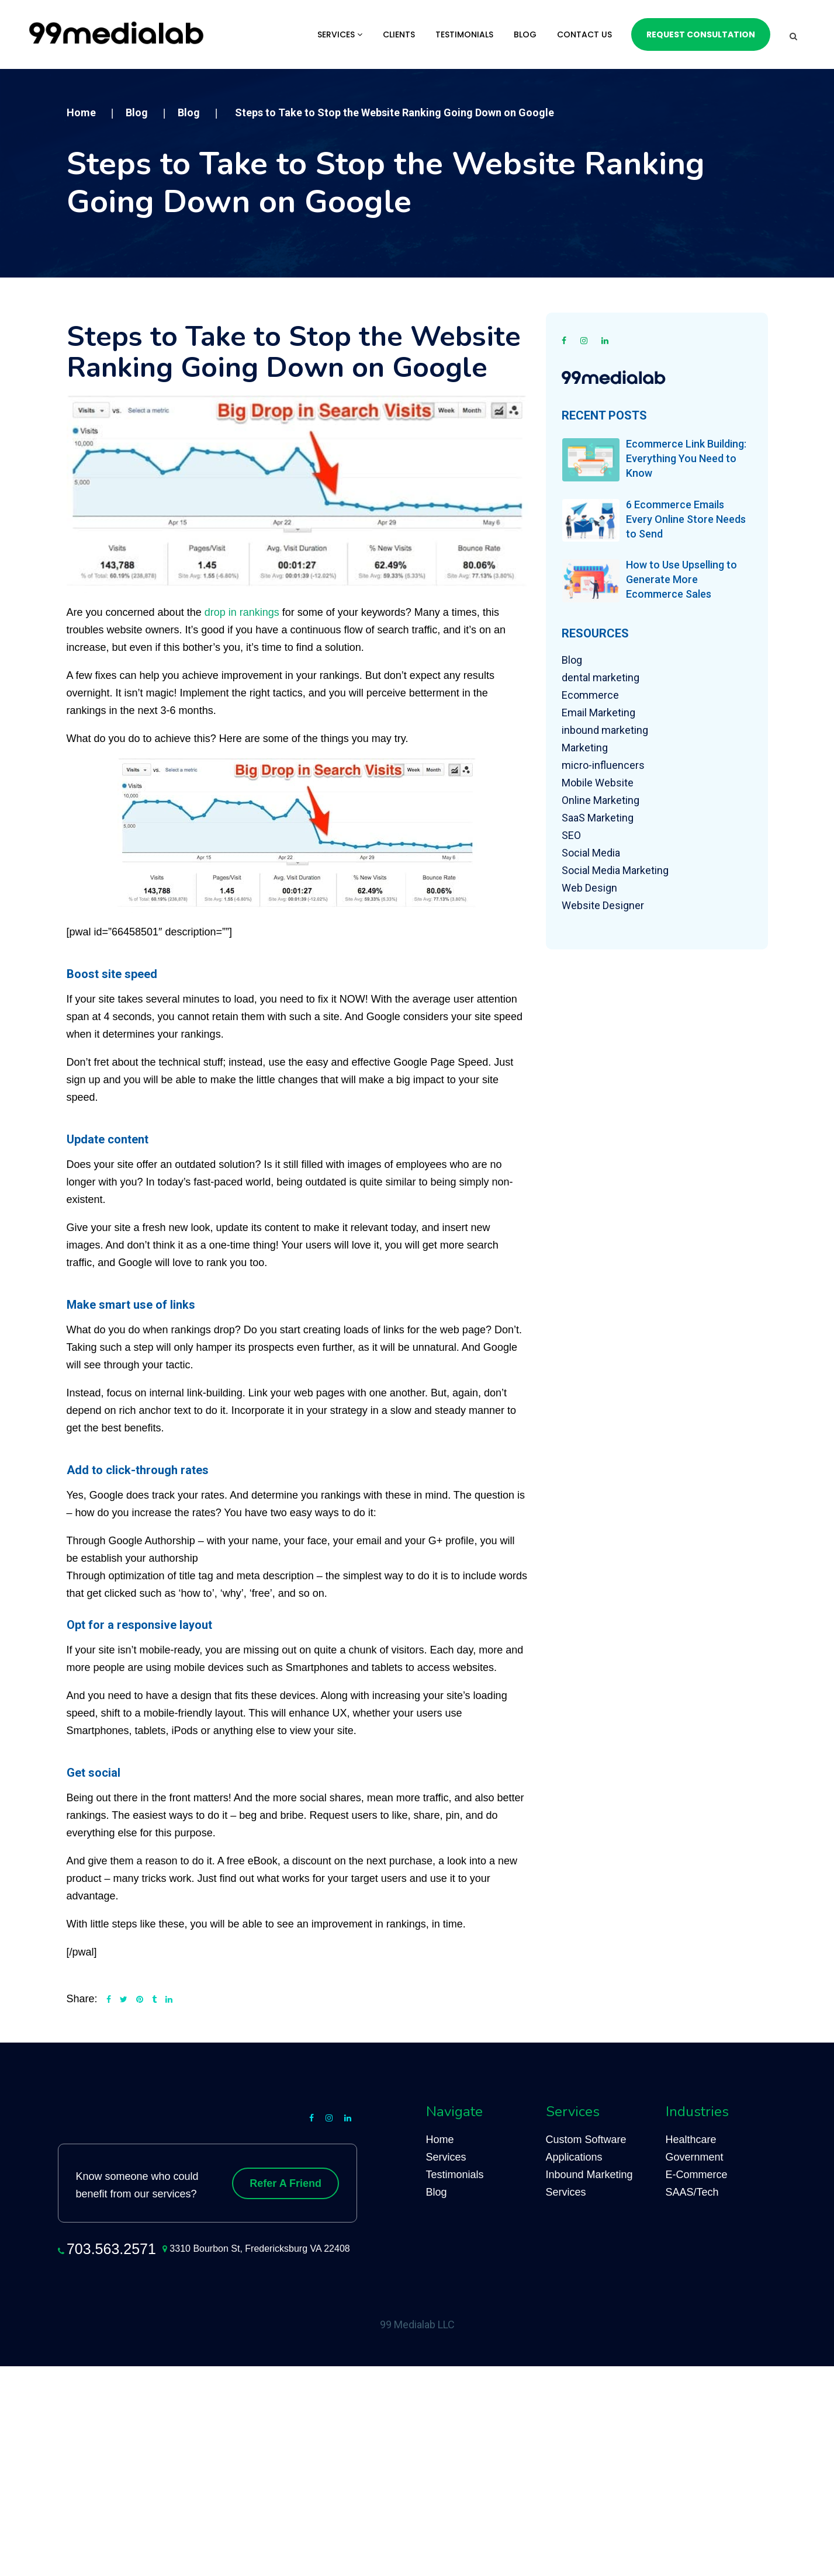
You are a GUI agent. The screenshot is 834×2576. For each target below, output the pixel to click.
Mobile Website (598, 782)
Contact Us (584, 34)
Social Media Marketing (615, 870)
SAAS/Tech (692, 2192)
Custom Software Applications (586, 2148)
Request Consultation (700, 34)
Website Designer (603, 905)
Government (695, 2157)
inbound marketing (605, 730)
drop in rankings (242, 612)
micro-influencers (603, 765)
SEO (571, 835)
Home (440, 2139)
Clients (399, 34)
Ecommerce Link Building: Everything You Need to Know (686, 458)
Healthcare (691, 2139)
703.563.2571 (111, 2249)
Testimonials (464, 34)
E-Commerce (697, 2174)
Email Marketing (598, 712)
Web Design (589, 888)
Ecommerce (590, 695)
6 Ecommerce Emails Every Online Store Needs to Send (686, 519)
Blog (525, 34)
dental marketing (600, 677)
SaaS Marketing (598, 818)
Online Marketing (600, 800)
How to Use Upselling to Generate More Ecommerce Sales (681, 579)
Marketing (585, 747)
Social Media (591, 853)
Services (339, 34)
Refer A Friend (285, 2183)
